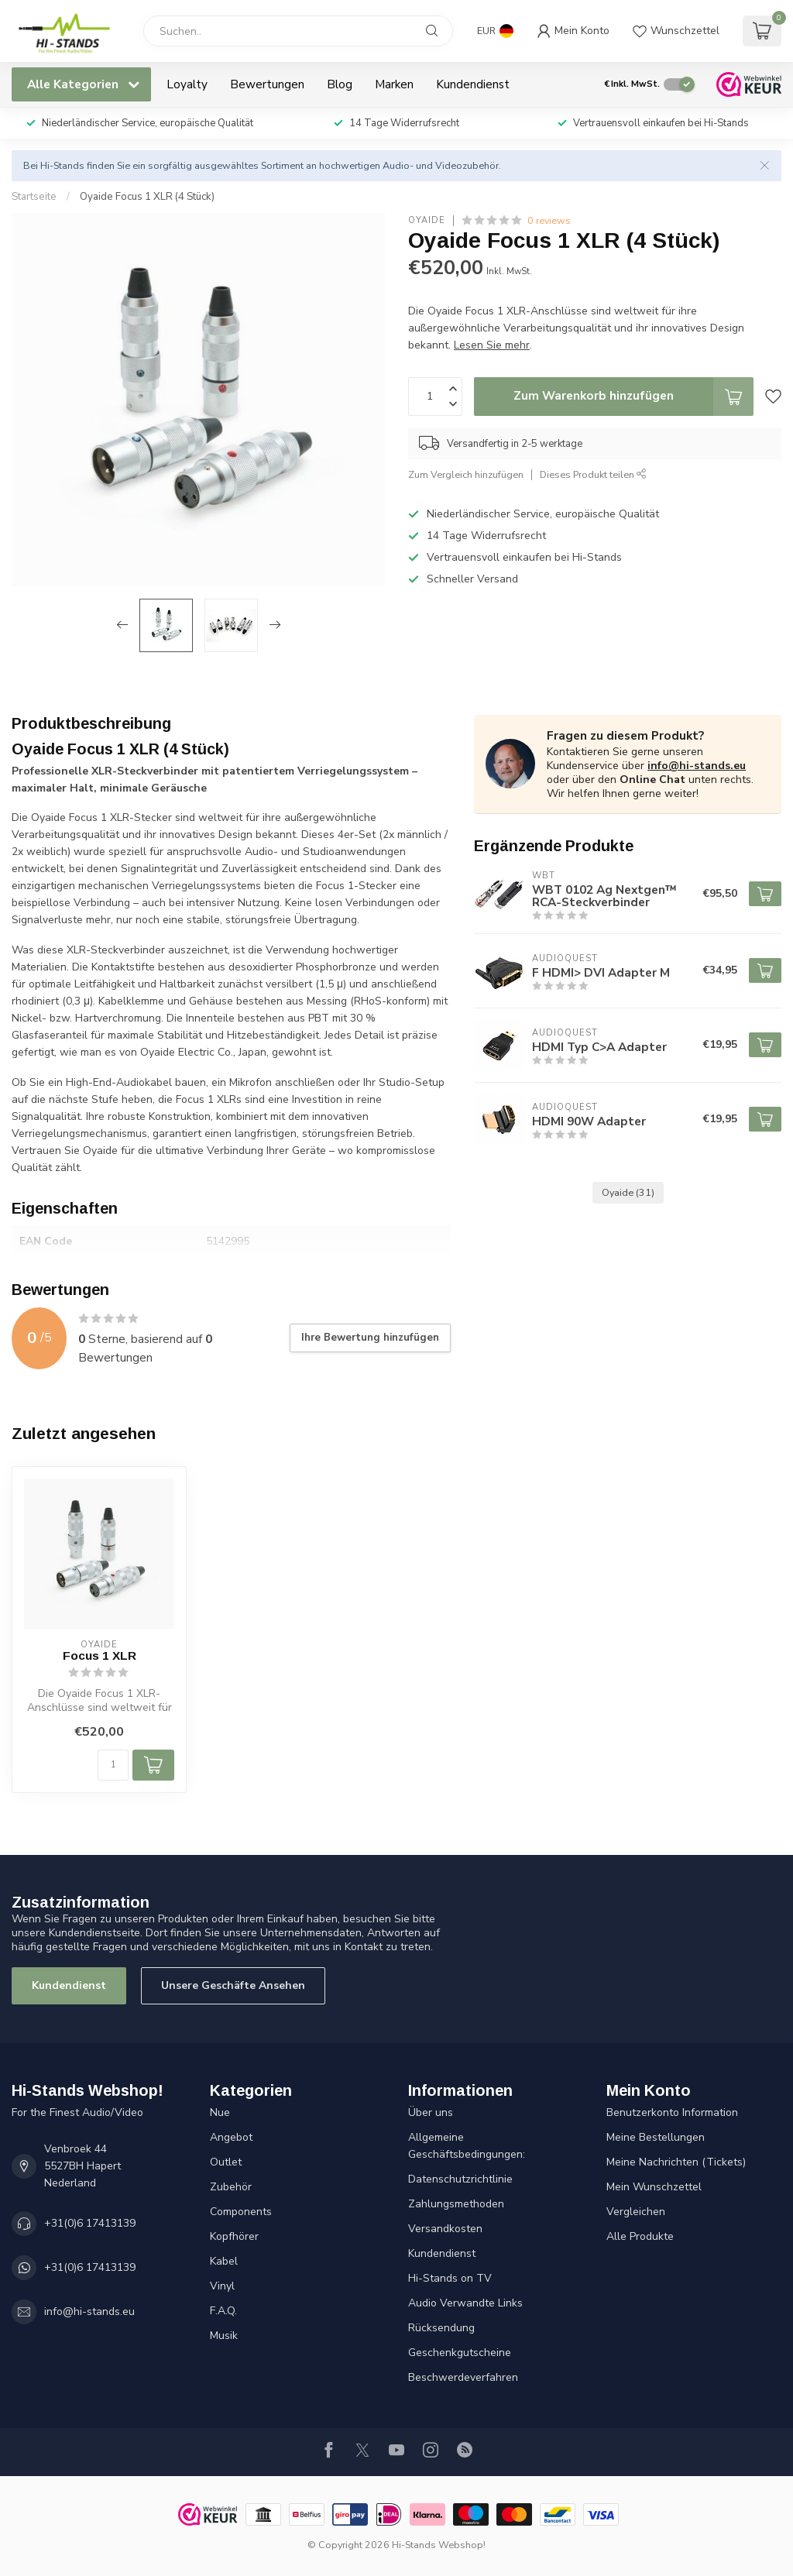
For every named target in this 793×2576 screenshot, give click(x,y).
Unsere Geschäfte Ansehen (233, 1985)
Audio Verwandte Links (465, 2303)
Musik (224, 2335)
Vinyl (222, 2286)
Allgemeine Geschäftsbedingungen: (466, 2146)
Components (241, 2211)
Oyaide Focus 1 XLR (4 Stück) (147, 197)
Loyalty (187, 84)
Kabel (224, 2261)
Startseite (34, 197)
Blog (339, 84)
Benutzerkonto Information (672, 2112)
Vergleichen (635, 2211)
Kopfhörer (234, 2236)
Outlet (226, 2162)
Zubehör (231, 2186)
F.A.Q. (223, 2310)
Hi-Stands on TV (450, 2278)
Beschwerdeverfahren (463, 2377)
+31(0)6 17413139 (90, 2223)
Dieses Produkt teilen (593, 474)
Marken (394, 84)
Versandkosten (445, 2228)
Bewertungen (267, 84)
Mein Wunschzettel (654, 2186)
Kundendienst (473, 84)
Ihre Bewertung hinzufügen (370, 1338)
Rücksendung (441, 2327)
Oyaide (426, 220)
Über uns (430, 2112)
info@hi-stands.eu (696, 765)
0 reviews (549, 220)
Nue (220, 2112)
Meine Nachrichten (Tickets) (676, 2162)
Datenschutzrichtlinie (460, 2179)
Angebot (231, 2137)
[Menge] (113, 1765)
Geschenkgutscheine (459, 2352)
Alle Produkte (640, 2236)
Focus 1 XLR (99, 1655)
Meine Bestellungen (655, 2137)
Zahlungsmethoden (456, 2203)
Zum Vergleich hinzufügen (466, 474)
